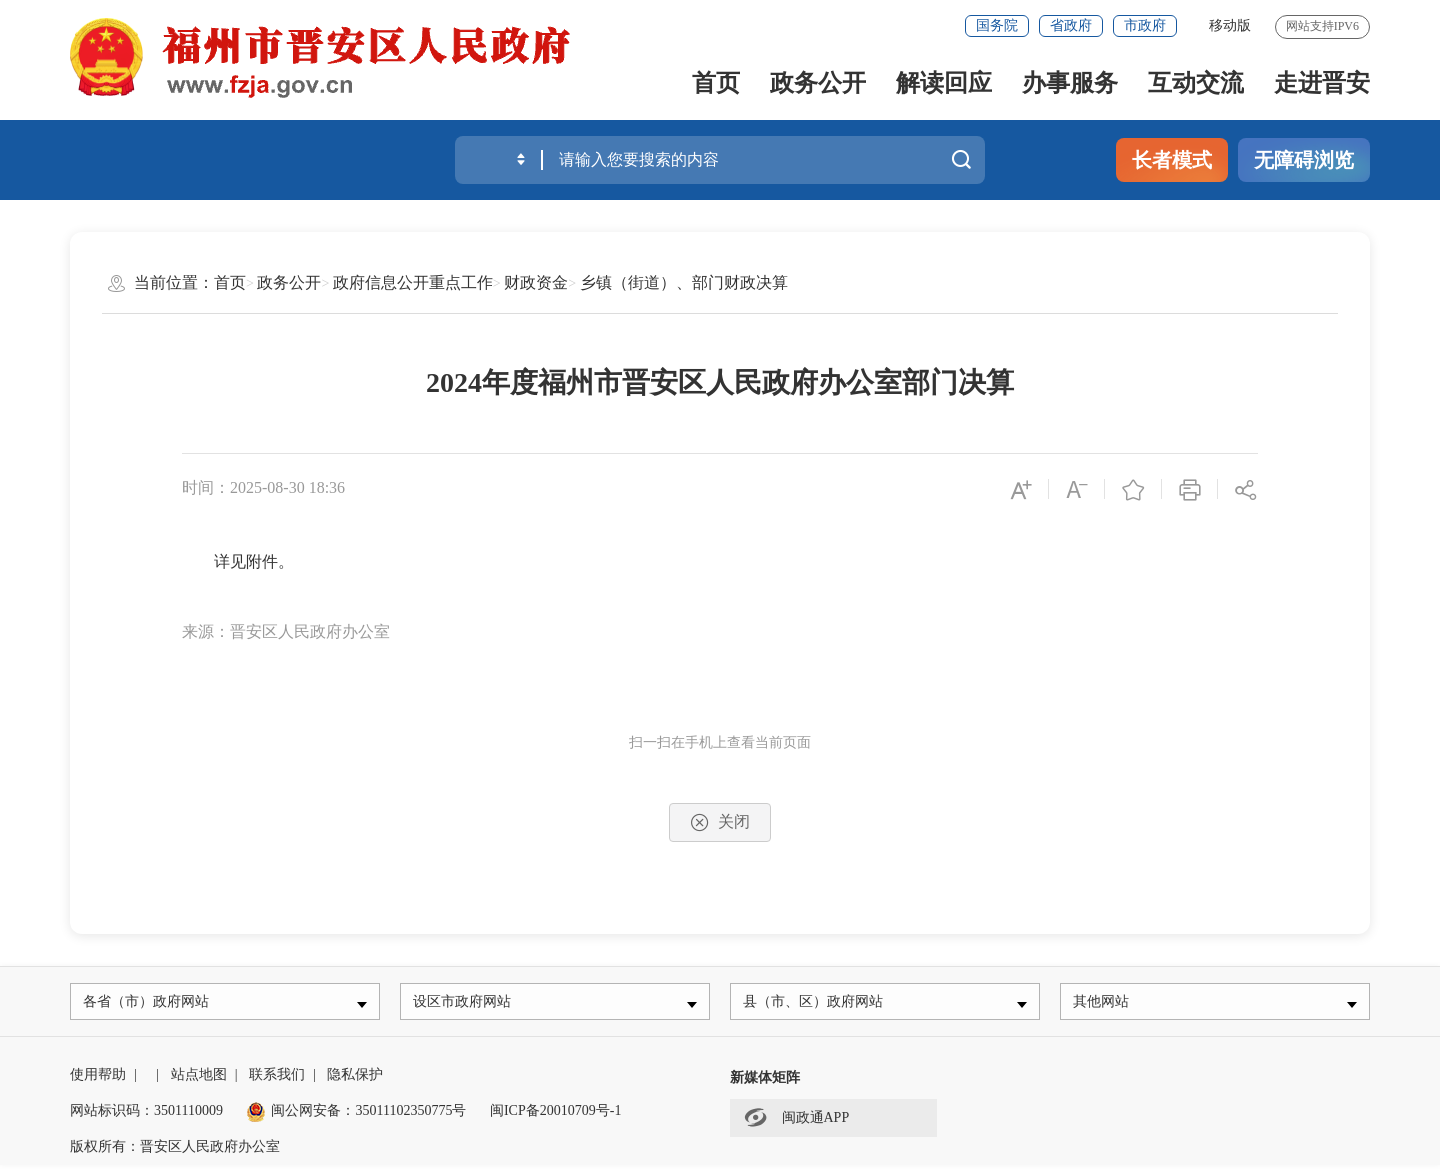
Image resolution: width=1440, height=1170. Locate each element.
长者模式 (1172, 160)
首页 (716, 83)
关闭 (720, 822)
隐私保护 (355, 1079)
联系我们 (277, 1079)
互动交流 (1196, 83)
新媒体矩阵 (765, 1082)
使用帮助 (98, 1079)
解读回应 (944, 83)
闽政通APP (796, 1122)
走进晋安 (1322, 83)
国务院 (997, 25)
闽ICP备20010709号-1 (555, 1115)
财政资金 (536, 282)
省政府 (1071, 25)
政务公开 (818, 83)
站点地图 (199, 1079)
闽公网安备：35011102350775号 (356, 1115)
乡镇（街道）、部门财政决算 (684, 282)
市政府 (1145, 25)
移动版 (1230, 25)
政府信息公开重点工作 (413, 282)
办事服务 (1070, 83)
